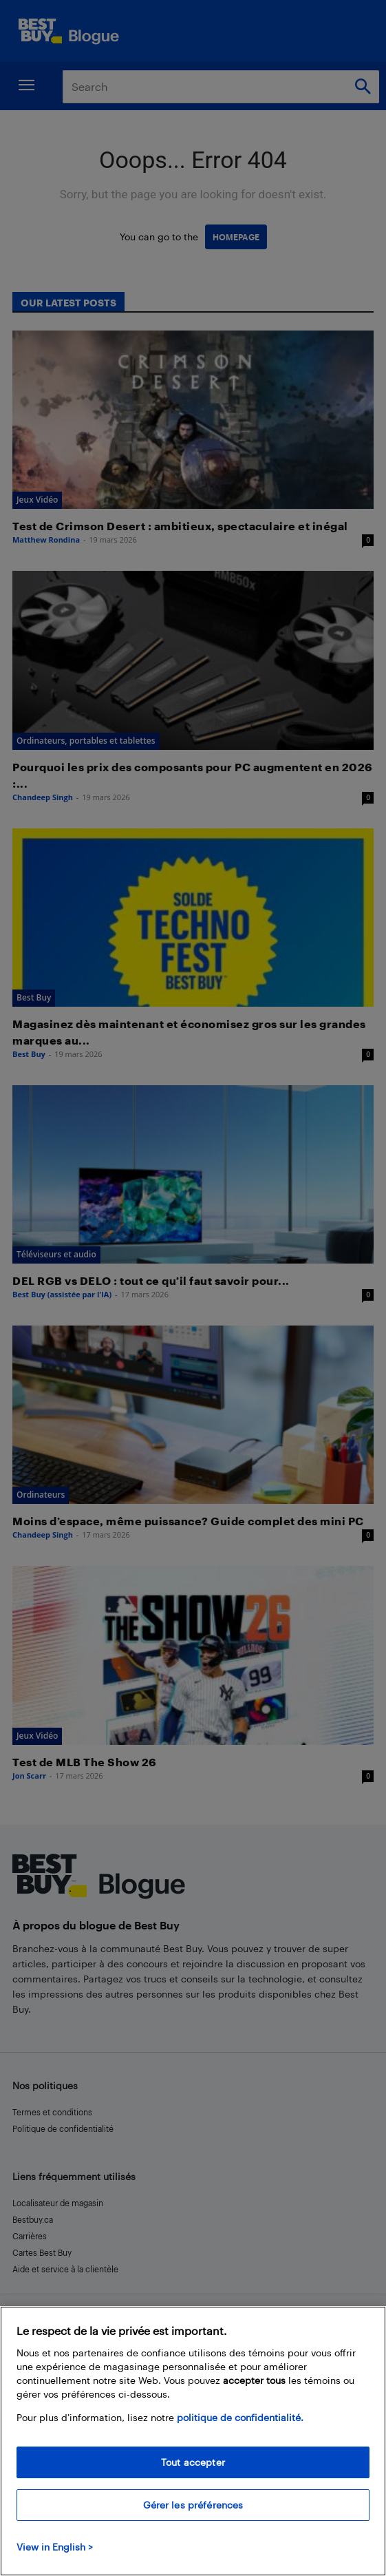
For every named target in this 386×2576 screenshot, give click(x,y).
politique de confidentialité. (240, 2417)
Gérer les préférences (193, 2505)
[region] (193, 2441)
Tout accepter (193, 2462)
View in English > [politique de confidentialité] (55, 2547)
